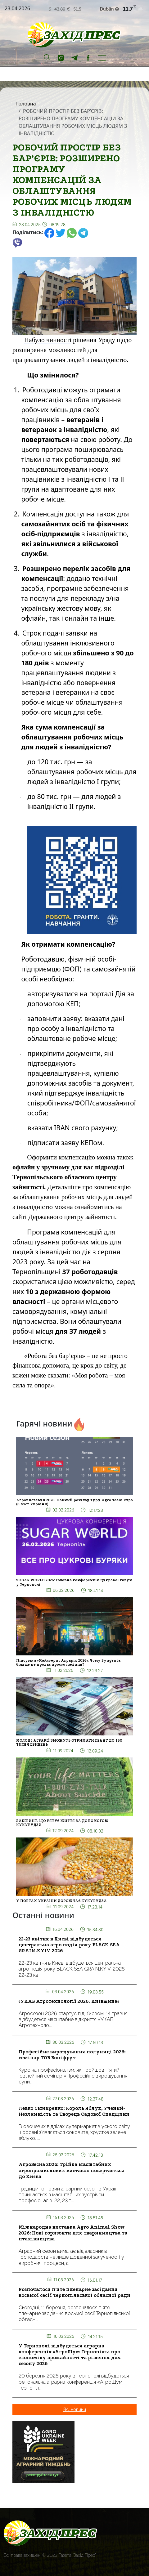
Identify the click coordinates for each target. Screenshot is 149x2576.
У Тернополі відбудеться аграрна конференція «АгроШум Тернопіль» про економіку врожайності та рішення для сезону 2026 (70, 2355)
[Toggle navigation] (102, 57)
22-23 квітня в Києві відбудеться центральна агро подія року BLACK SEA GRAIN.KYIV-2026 (69, 1944)
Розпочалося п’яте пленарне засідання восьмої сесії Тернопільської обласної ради (74, 2292)
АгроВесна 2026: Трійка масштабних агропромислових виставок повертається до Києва (71, 2170)
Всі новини (74, 2409)
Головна (26, 103)
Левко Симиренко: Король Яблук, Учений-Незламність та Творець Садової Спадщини (74, 2111)
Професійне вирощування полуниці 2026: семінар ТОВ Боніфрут (72, 2054)
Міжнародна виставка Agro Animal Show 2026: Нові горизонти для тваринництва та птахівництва (73, 2233)
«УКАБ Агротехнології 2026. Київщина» (69, 2001)
